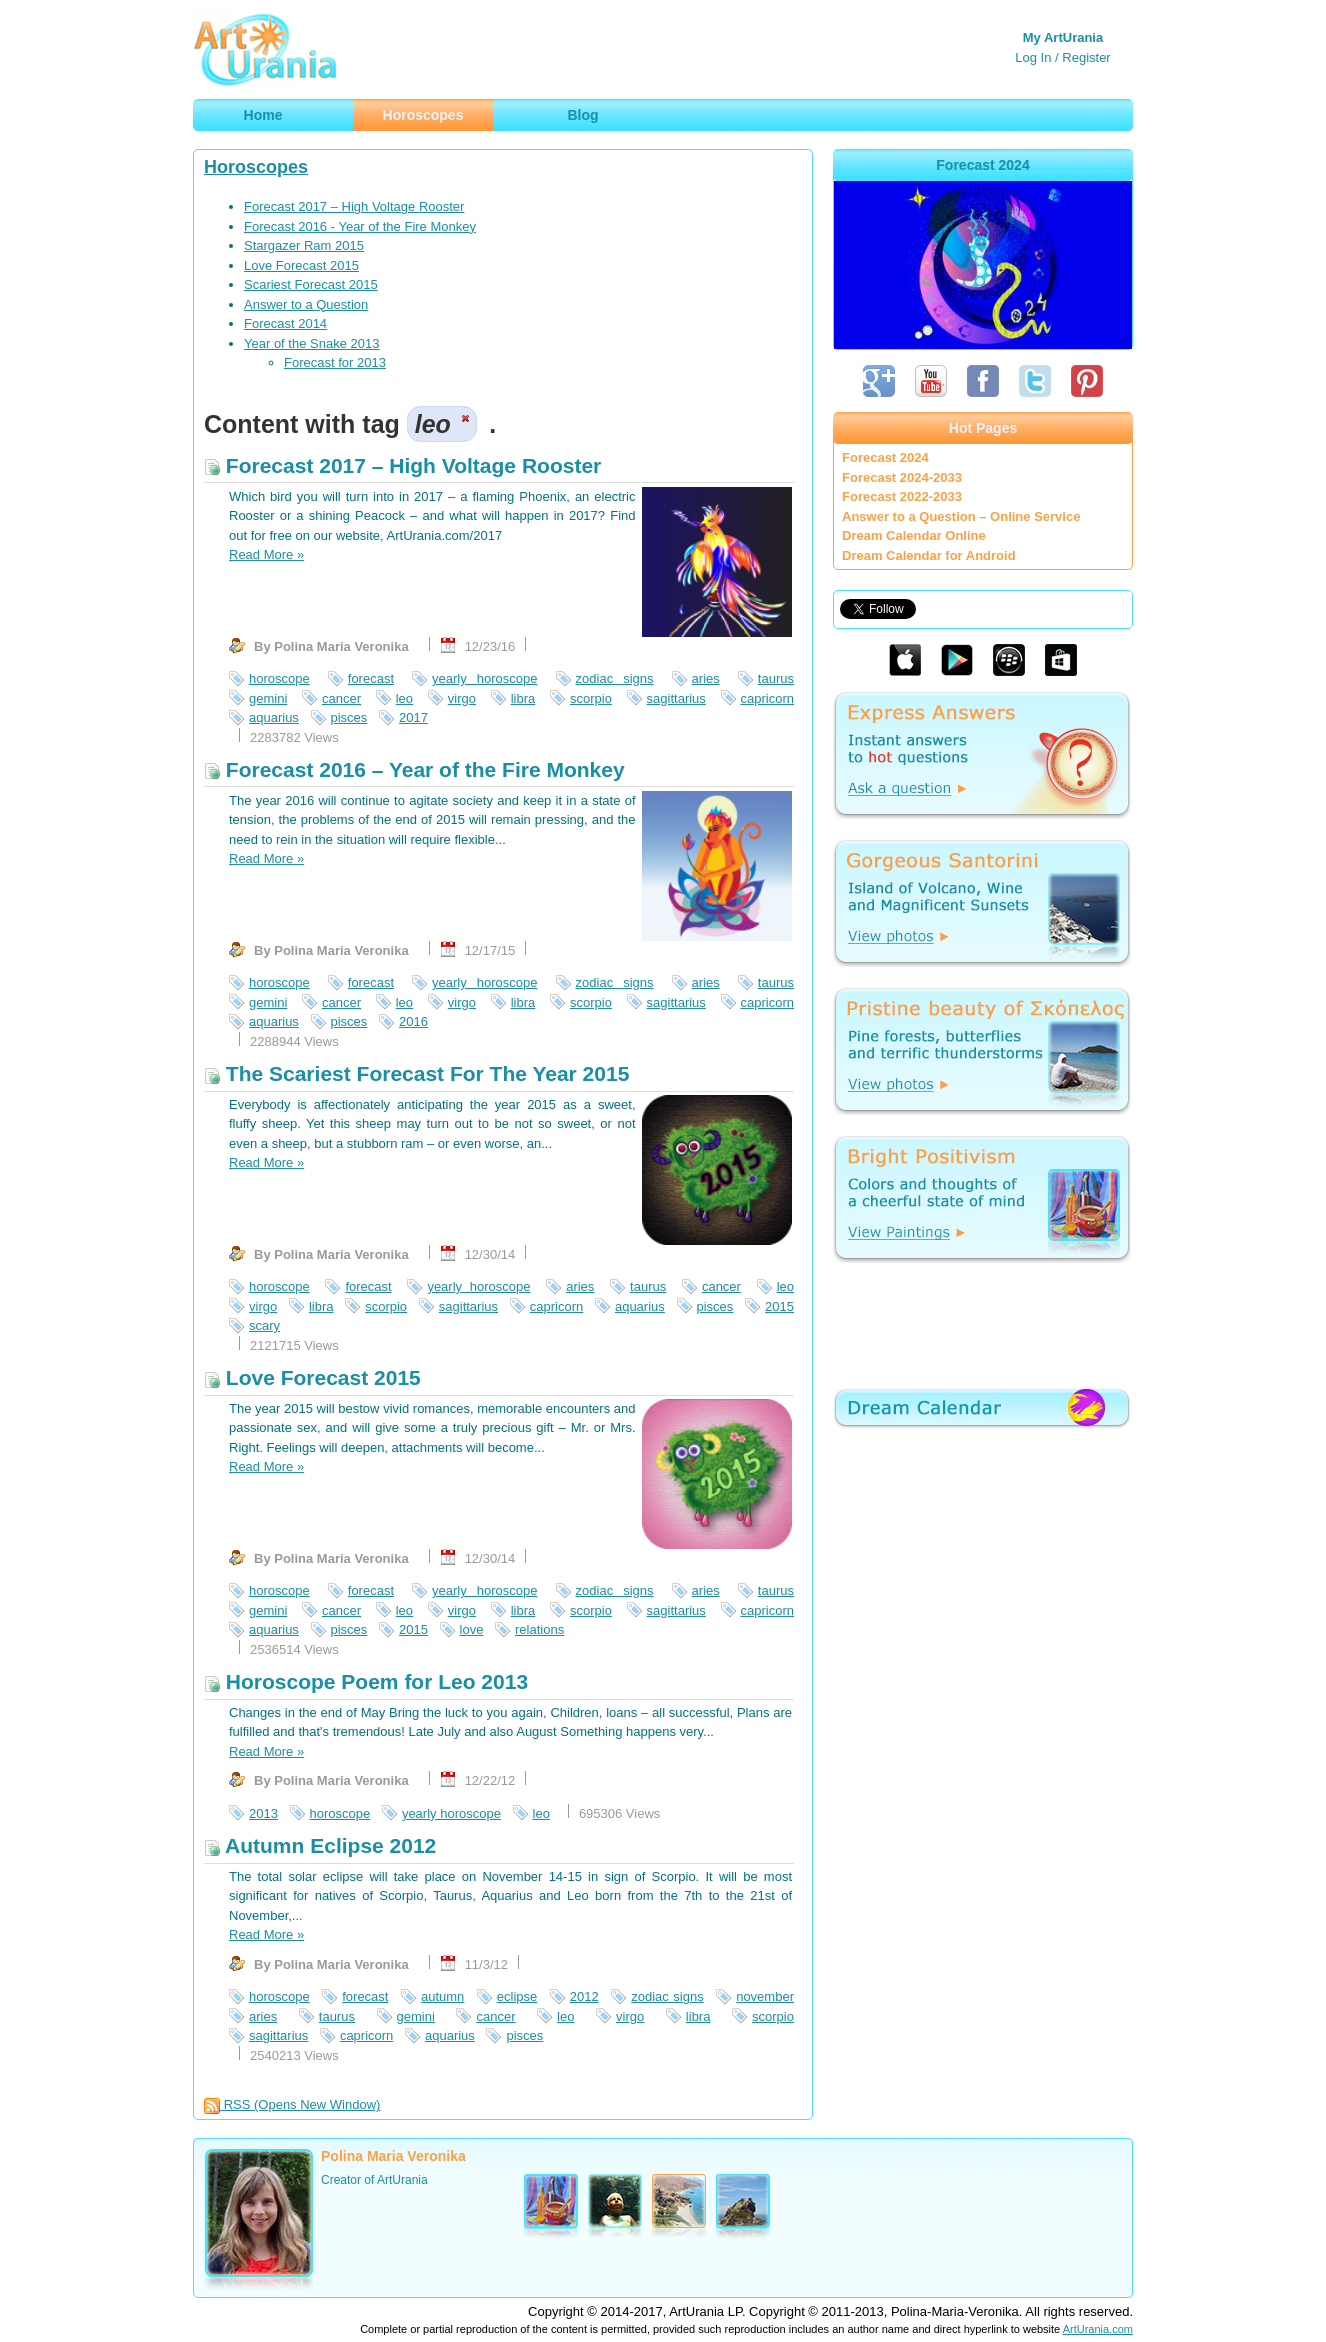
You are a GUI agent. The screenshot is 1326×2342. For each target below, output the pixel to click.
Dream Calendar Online (914, 535)
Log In (1033, 57)
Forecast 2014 (285, 323)
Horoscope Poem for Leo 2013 (366, 1681)
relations (539, 1629)
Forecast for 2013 (335, 362)
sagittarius (676, 698)
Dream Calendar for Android (929, 555)
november (765, 1996)
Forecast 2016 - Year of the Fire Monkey (360, 226)
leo (404, 698)
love (472, 1629)
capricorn (767, 698)
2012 (584, 1996)
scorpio (591, 698)
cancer (341, 698)
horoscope (279, 678)
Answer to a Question (306, 304)
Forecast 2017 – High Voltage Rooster (354, 206)
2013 (263, 1813)
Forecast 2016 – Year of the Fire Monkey (414, 769)
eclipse (517, 1996)
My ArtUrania (1063, 37)
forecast (371, 678)
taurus (776, 678)
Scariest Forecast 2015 (311, 284)
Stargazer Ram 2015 (304, 245)
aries (706, 678)
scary (264, 1325)
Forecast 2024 (885, 457)
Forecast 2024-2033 (902, 477)
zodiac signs (615, 678)
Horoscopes (256, 167)
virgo (462, 698)
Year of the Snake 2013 (311, 343)
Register (1086, 57)
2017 (413, 717)
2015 (779, 1306)
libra (523, 698)
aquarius (274, 717)
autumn (442, 1996)
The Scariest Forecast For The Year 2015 (416, 1073)
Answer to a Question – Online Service (961, 516)
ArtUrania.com (1098, 2329)
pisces (349, 717)
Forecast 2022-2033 (902, 496)
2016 (413, 1021)
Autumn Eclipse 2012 (320, 1845)
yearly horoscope (484, 678)
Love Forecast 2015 (301, 265)
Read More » (266, 554)
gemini (268, 698)
